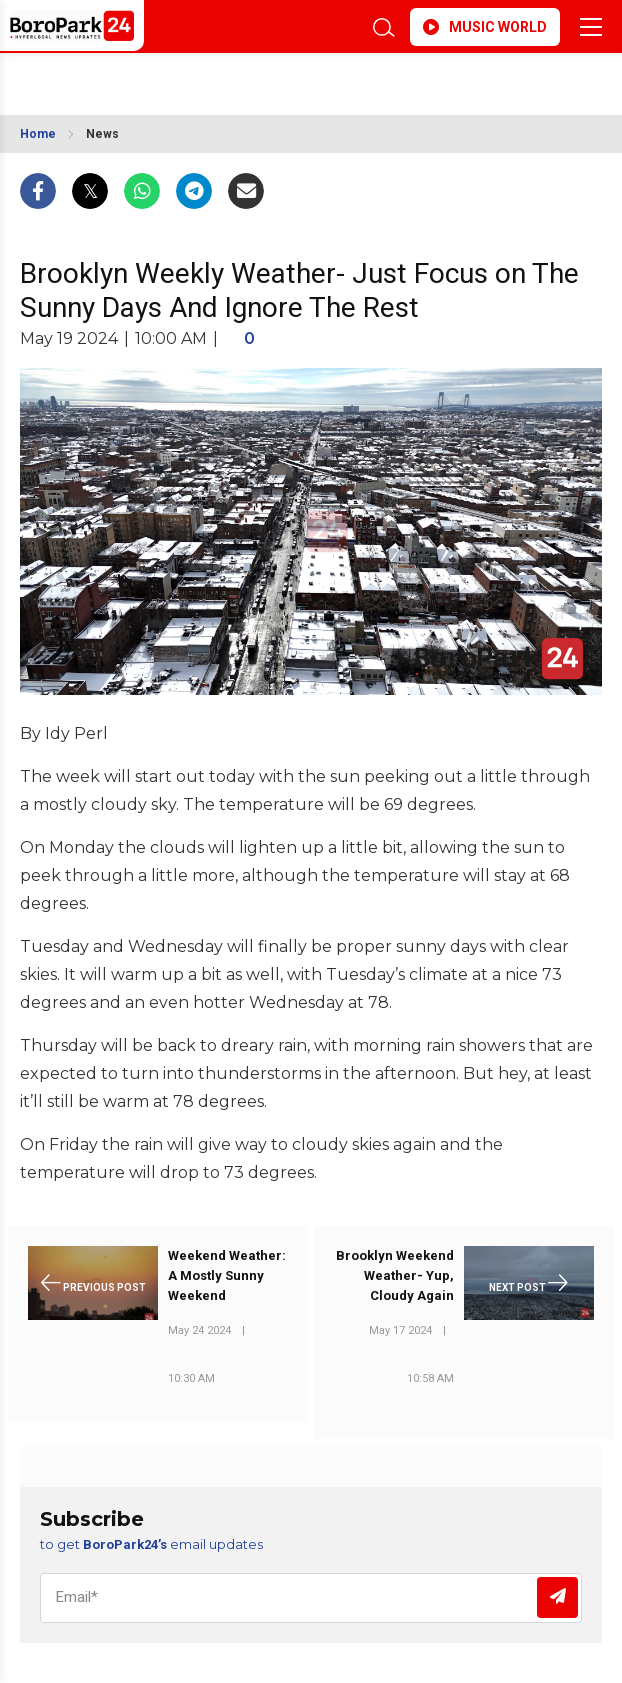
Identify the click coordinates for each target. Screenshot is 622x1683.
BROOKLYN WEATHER (181, 78)
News (102, 134)
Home (38, 134)
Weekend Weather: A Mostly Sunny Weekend (227, 1275)
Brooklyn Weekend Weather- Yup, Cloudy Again (395, 1275)
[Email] (311, 1598)
